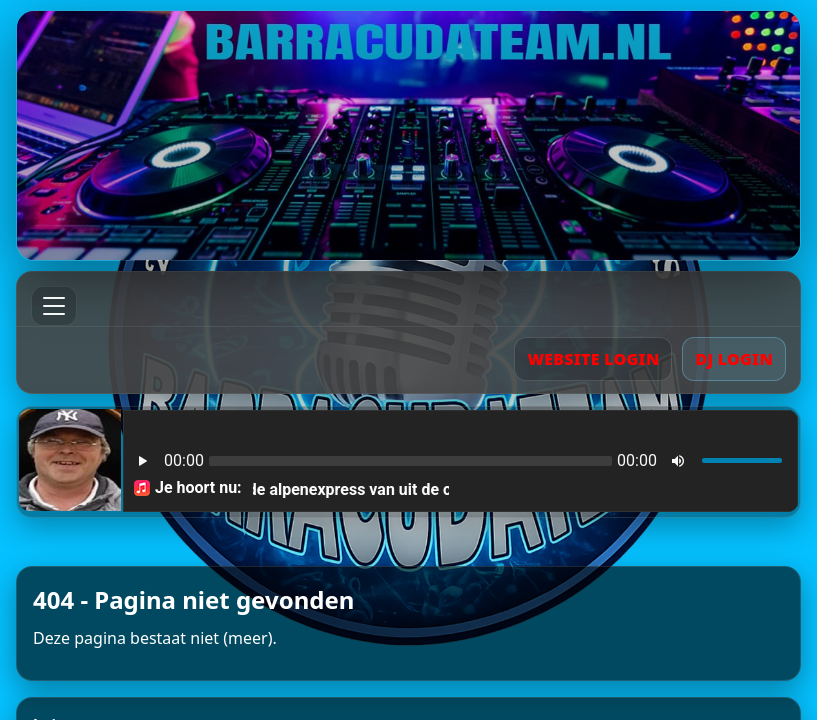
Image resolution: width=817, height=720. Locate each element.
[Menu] (54, 306)
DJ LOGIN (734, 359)
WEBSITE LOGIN (593, 359)
